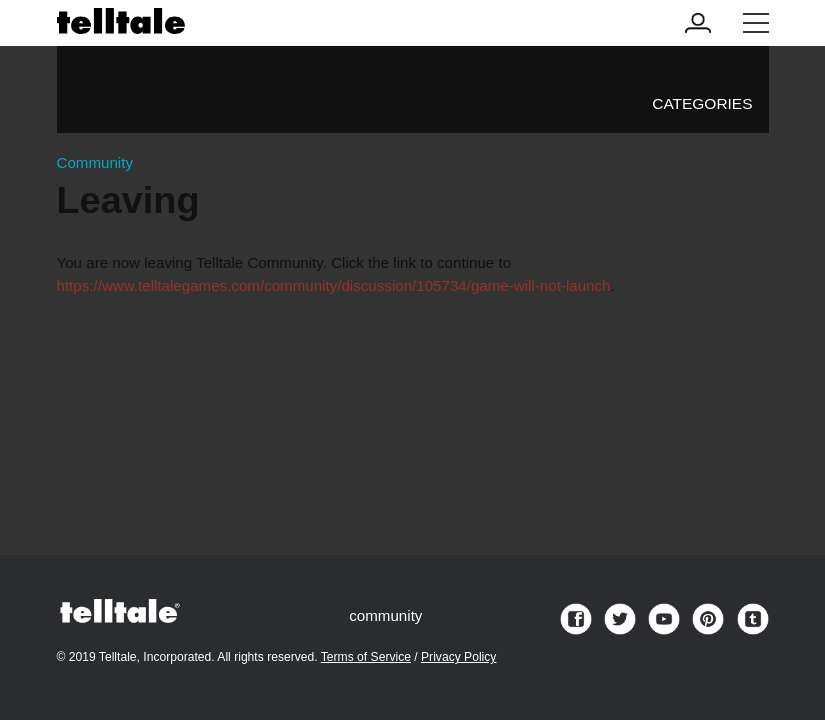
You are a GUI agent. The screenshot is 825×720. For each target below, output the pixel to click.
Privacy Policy (458, 657)
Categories (702, 103)
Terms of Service (366, 657)
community (385, 615)
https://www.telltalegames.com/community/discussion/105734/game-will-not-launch (334, 285)
